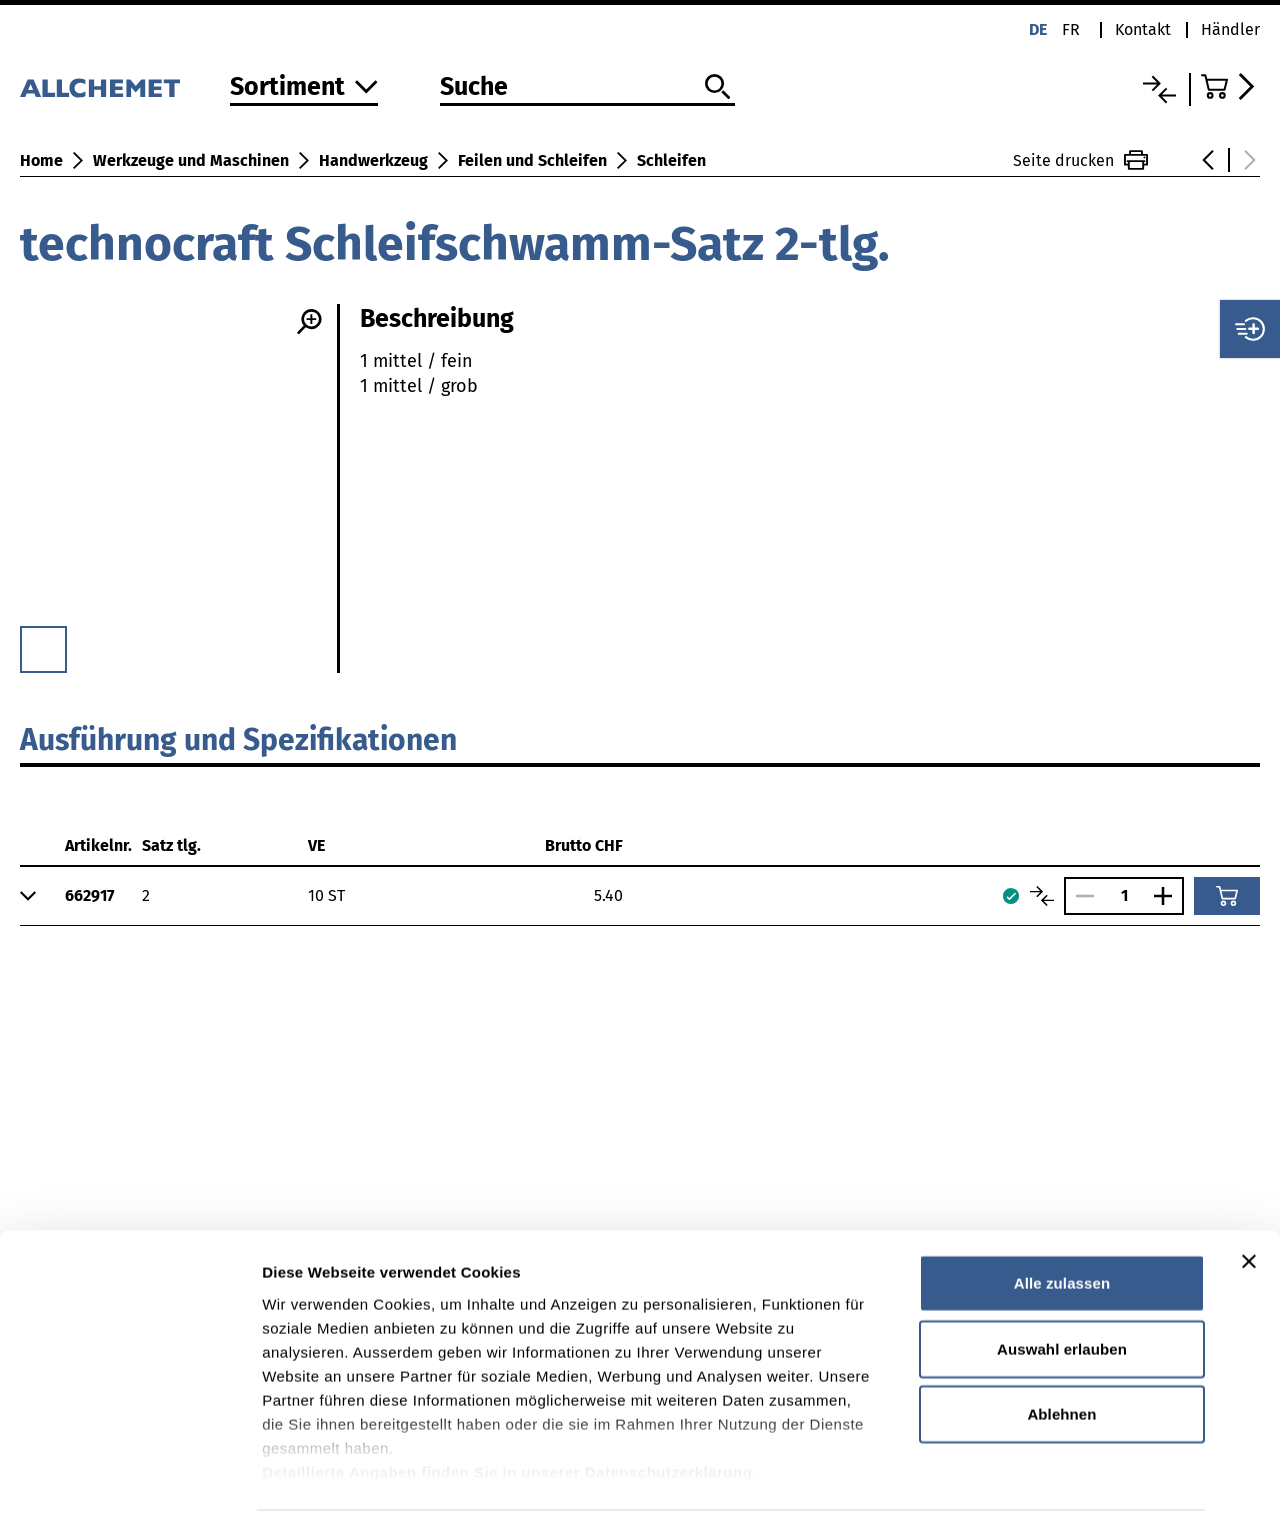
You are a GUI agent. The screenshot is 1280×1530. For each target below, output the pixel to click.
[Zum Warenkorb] (1230, 86)
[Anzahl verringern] (1080, 896)
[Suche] (587, 88)
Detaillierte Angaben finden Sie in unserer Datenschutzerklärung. (509, 1412)
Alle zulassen (1062, 1224)
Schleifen (671, 160)
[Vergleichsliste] (1159, 89)
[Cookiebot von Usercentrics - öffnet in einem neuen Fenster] (129, 1491)
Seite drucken (1080, 160)
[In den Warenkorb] (1227, 896)
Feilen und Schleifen (532, 160)
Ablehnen (1061, 1355)
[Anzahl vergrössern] (1168, 896)
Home (41, 160)
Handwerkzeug (373, 160)
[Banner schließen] (1249, 1203)
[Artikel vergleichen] (1042, 896)
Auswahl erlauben (1062, 1289)
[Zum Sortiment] (304, 88)
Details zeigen (1063, 1490)
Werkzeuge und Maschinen (191, 160)
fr (1071, 29)
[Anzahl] (1124, 895)
